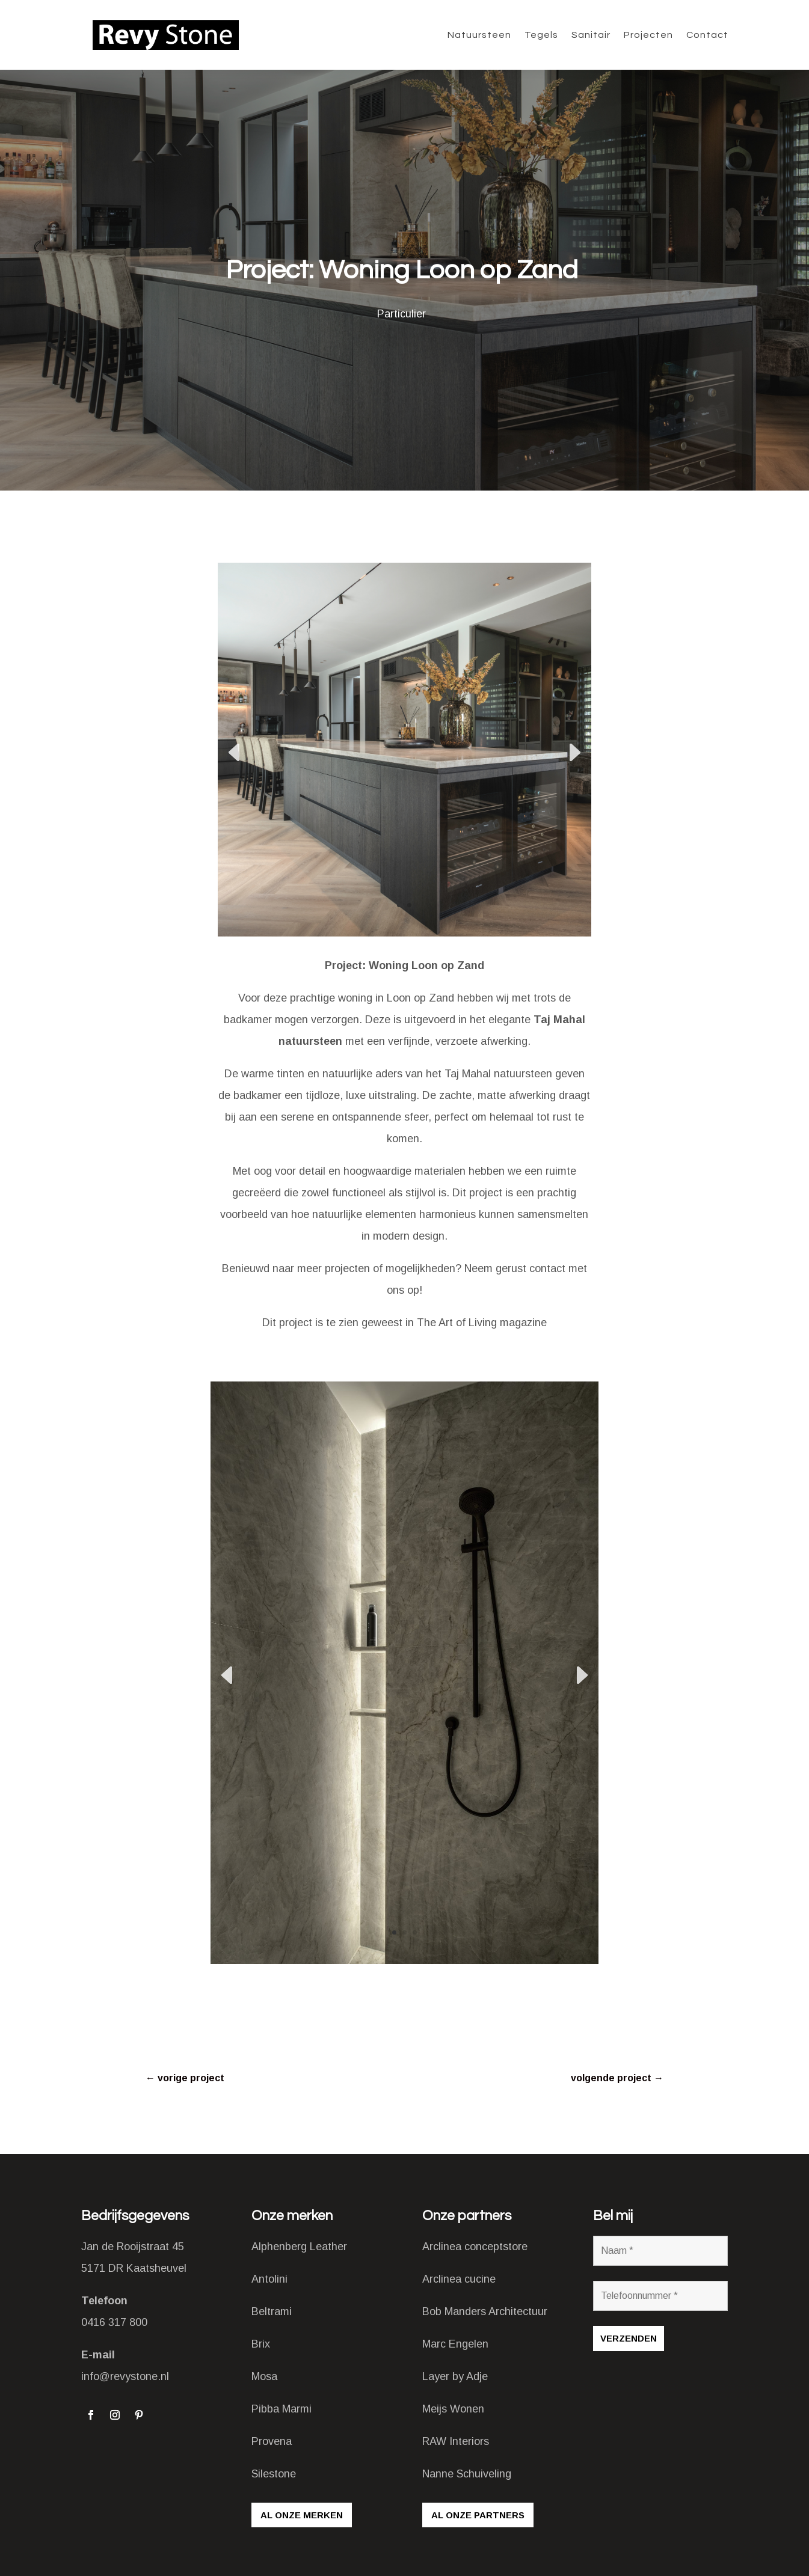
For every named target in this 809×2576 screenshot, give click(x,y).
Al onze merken (301, 2515)
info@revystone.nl (125, 2376)
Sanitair (591, 35)
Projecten (648, 35)
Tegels (541, 35)
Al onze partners (477, 2515)
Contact (707, 35)
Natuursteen (479, 35)
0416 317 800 (114, 2322)
